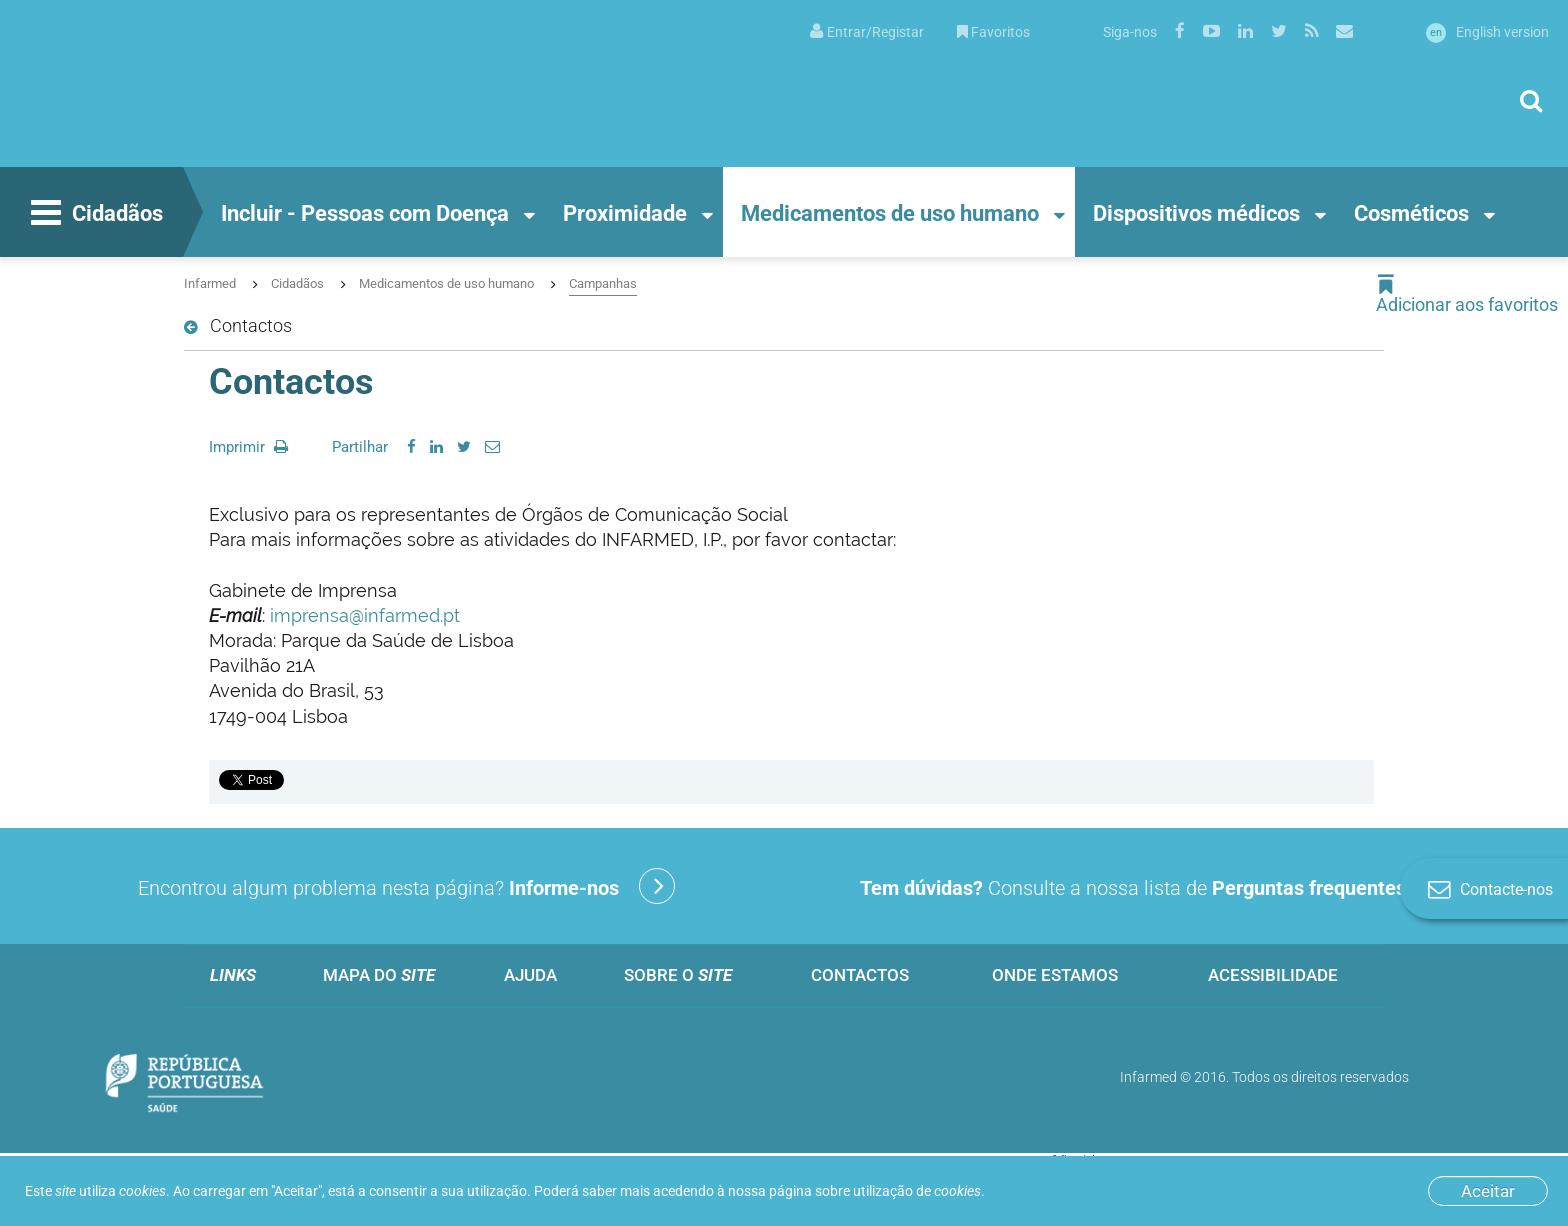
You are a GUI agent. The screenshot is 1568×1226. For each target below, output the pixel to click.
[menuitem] (867, 30)
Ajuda (530, 975)
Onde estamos (1055, 975)
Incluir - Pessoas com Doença (365, 213)
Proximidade (625, 213)
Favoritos (993, 32)
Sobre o (678, 975)
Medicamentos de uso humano (890, 213)
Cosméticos (1411, 213)
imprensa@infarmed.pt (365, 615)
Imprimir (248, 447)
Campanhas (603, 283)
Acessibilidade (1273, 975)
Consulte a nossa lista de (1161, 886)
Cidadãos (94, 215)
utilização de (917, 1191)
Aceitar (1488, 1191)
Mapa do (379, 975)
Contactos (860, 975)
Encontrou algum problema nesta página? (406, 886)
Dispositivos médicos (1196, 213)
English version (1487, 32)
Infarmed (210, 283)
